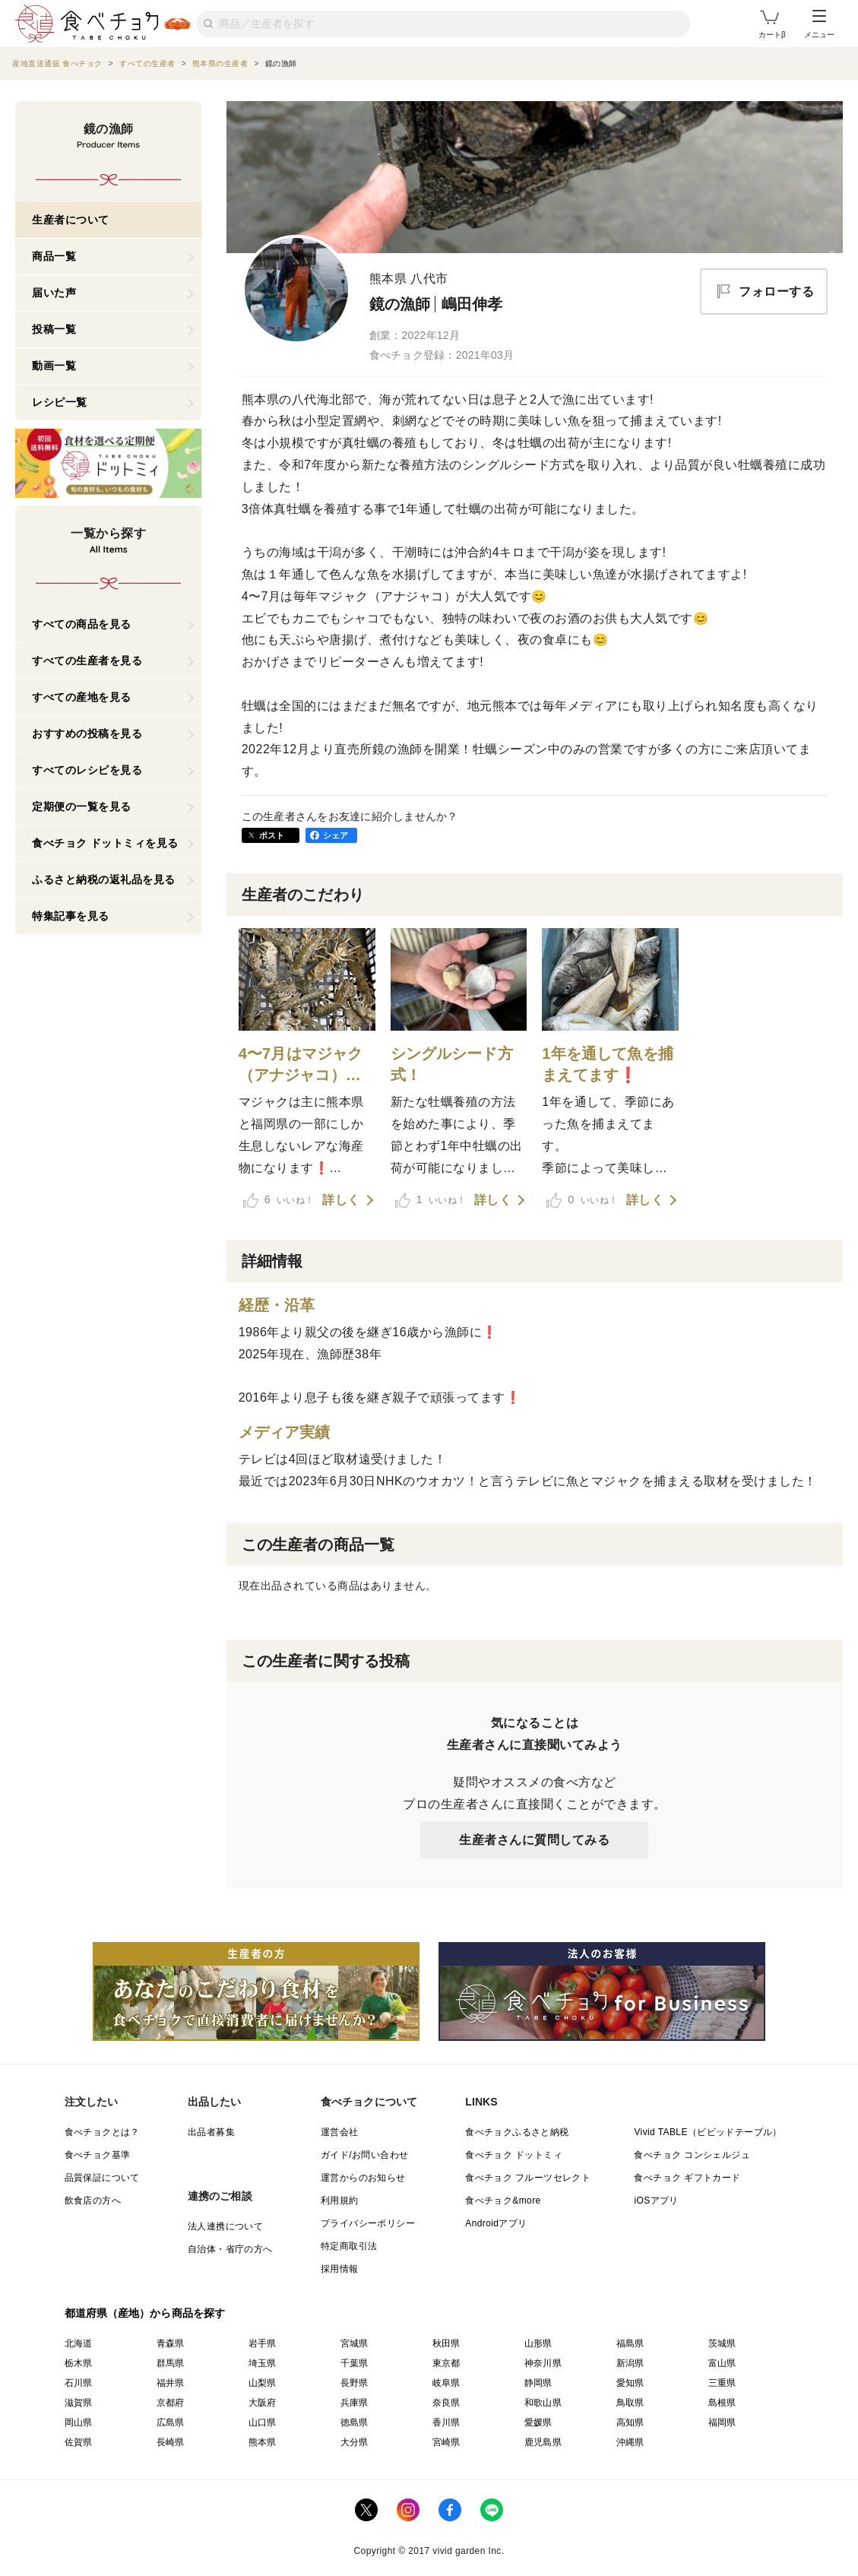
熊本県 (263, 2442)
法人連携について (225, 2226)
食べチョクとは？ (102, 2132)
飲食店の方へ (93, 2200)
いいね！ (279, 1200)
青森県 (171, 2343)
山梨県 (263, 2383)
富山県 (722, 2363)
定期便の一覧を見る (81, 806)
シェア (336, 835)
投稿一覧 (54, 329)
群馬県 (171, 2363)
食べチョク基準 (98, 2155)
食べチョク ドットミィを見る (105, 843)
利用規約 (340, 2200)
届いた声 (54, 293)
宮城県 (354, 2343)
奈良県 (446, 2402)
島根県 (722, 2402)
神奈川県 (543, 2363)
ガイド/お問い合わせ (364, 2155)
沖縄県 (630, 2442)
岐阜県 (446, 2383)
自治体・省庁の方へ (230, 2249)
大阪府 (263, 2402)
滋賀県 (79, 2402)
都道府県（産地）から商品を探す (145, 2313)
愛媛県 (538, 2422)
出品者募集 (211, 2132)
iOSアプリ (656, 2200)
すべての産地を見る (81, 697)
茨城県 (722, 2343)
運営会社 (340, 2132)
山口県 (263, 2422)
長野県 (354, 2383)
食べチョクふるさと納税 (516, 2132)
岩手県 (263, 2343)
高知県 (630, 2422)
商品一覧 (54, 256)
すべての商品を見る (81, 624)
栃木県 (79, 2363)
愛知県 (630, 2383)
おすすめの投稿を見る (87, 733)
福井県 (171, 2383)
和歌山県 (543, 2402)
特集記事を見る (70, 916)
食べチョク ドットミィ (513, 2155)
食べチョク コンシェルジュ (692, 2155)
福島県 (630, 2343)
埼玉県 (263, 2363)
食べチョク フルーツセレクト (527, 2177)
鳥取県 (630, 2402)
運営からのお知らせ (363, 2177)
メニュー (819, 24)
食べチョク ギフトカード (687, 2177)
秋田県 (446, 2343)
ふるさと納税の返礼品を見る (104, 879)
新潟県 (630, 2363)
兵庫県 (354, 2402)
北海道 (79, 2343)
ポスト (272, 835)
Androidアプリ (496, 2223)
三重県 (722, 2383)
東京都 (446, 2363)
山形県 (538, 2343)
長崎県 (171, 2442)
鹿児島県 (543, 2442)
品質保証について (102, 2177)
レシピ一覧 (59, 402)
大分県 (354, 2442)
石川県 (79, 2383)
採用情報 (340, 2269)
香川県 (446, 2422)
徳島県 (354, 2422)
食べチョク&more (502, 2200)
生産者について (70, 220)
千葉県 (354, 2363)
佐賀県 (79, 2442)
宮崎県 (446, 2442)
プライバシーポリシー (368, 2223)
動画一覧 (54, 366)
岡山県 (79, 2422)
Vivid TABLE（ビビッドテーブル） (707, 2132)
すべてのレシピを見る (87, 770)
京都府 (171, 2402)
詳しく (341, 1200)
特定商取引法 (349, 2246)
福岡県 (722, 2422)
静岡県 (538, 2383)
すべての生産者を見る (87, 660)
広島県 (171, 2422)
